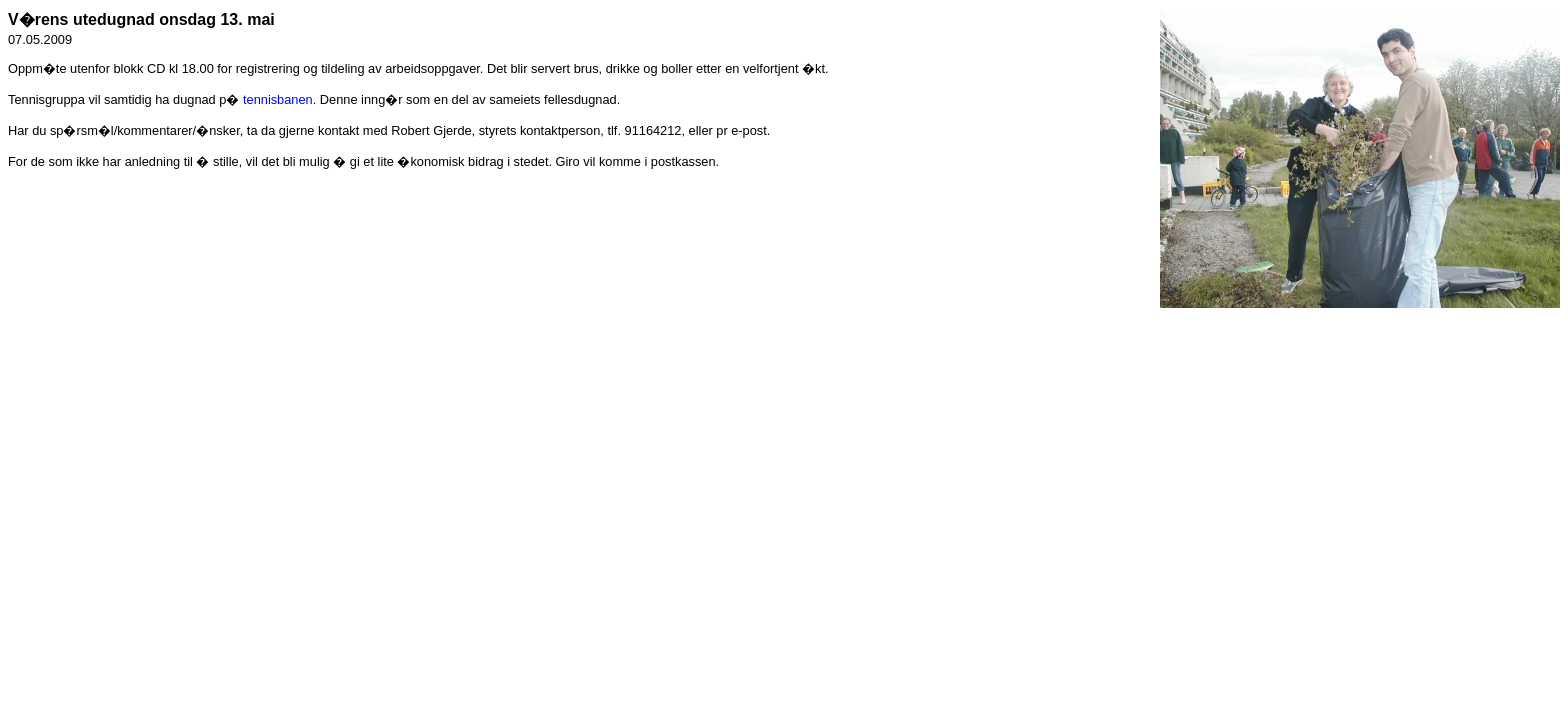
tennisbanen (278, 99)
